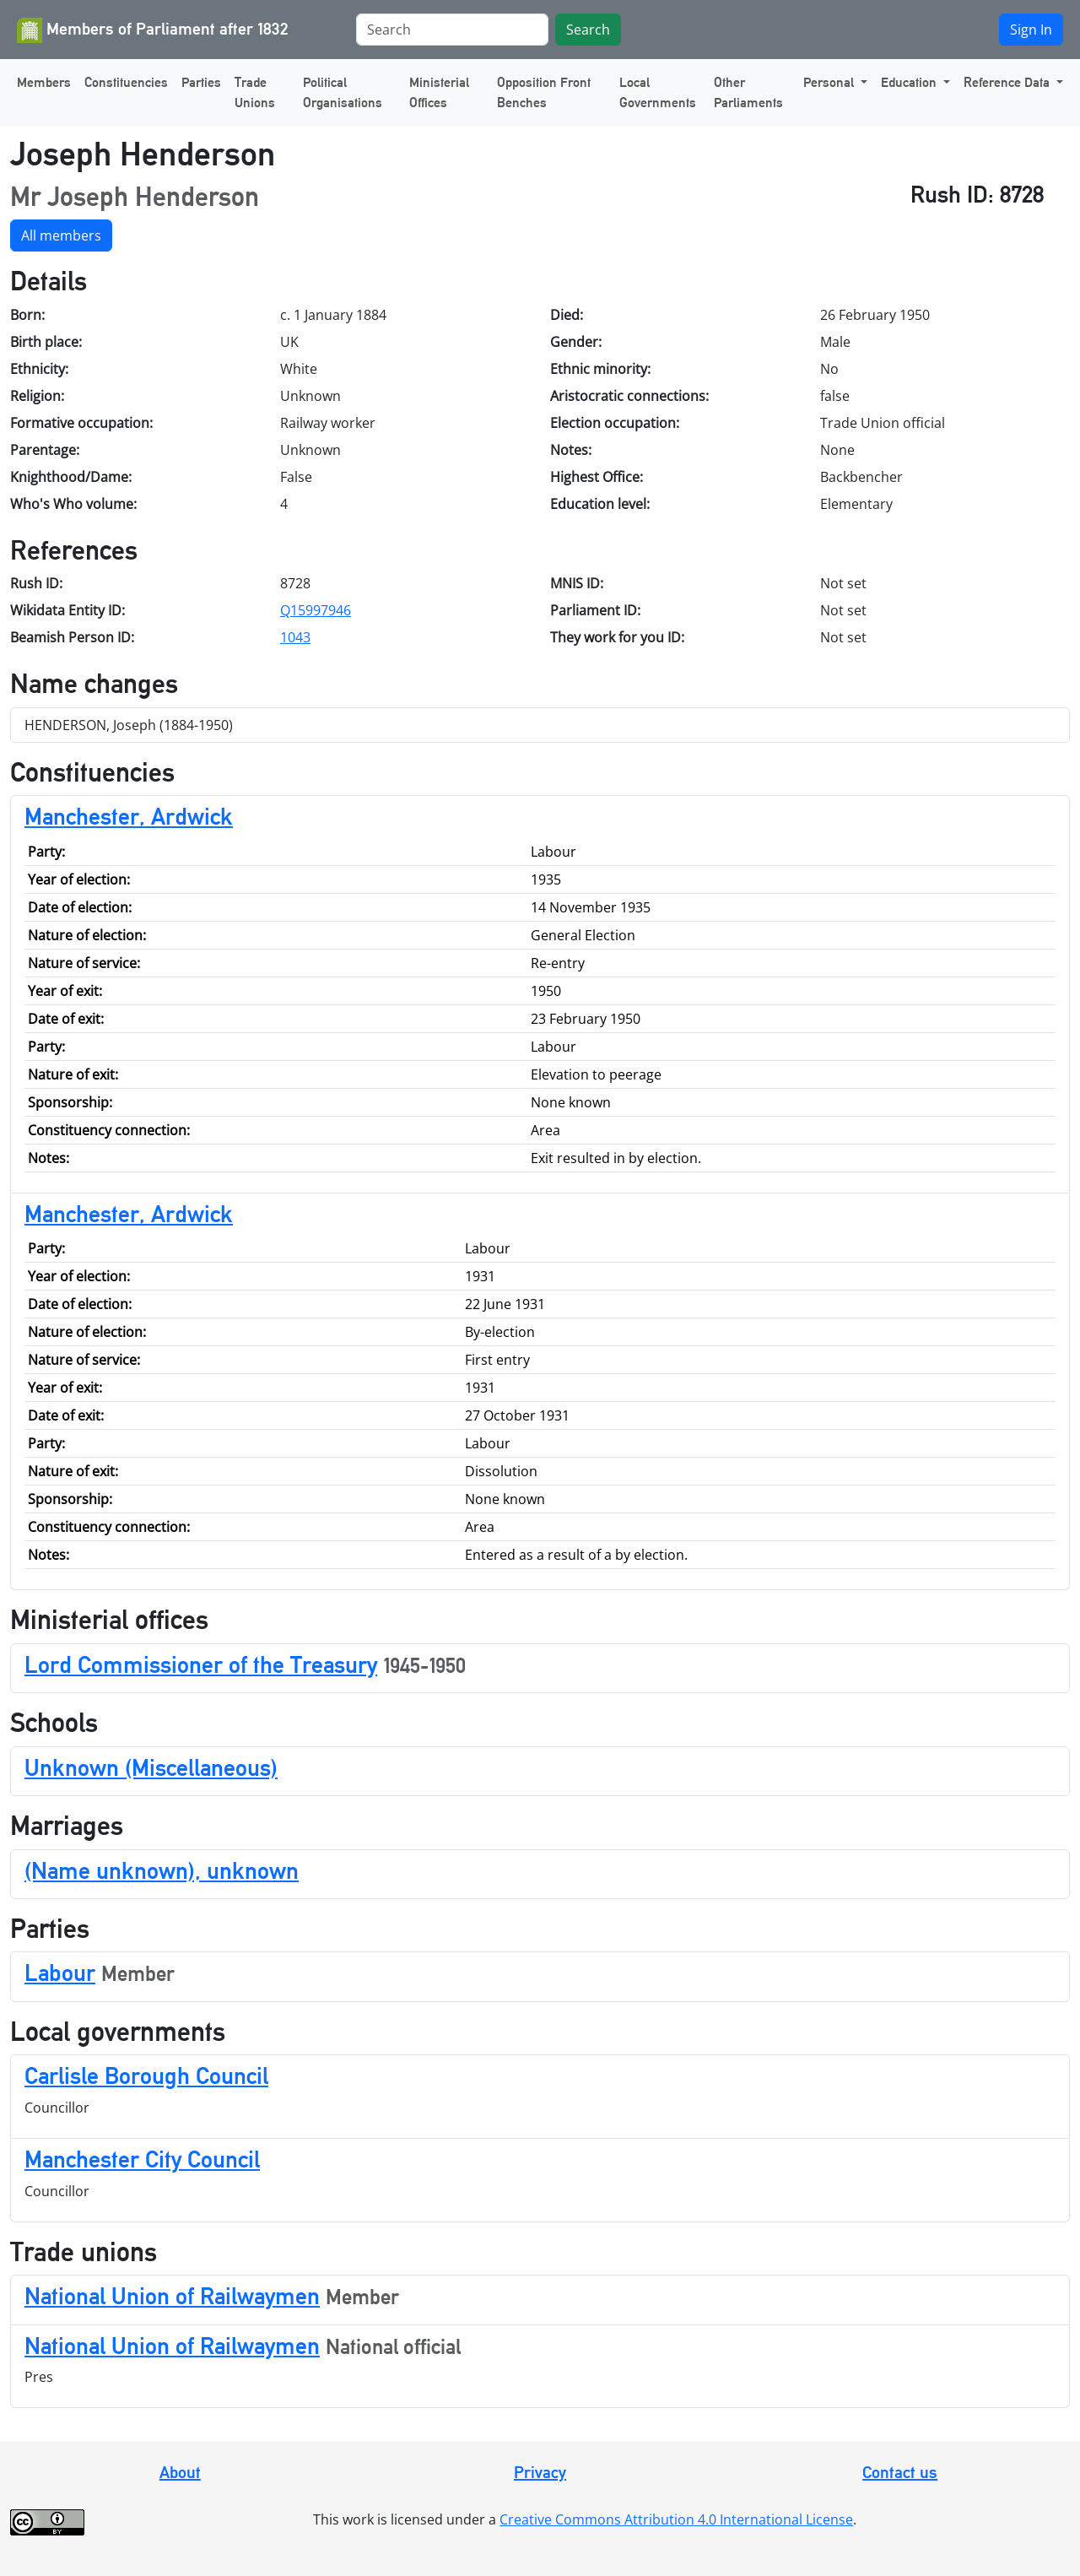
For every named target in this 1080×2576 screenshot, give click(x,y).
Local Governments (657, 92)
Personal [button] (830, 82)
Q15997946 (315, 610)
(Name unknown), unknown (161, 1870)
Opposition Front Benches (544, 92)
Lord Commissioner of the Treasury (200, 1664)
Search (588, 29)
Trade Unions (255, 92)
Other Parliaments (748, 92)
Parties (201, 82)
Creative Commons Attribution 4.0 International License (676, 2519)
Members (44, 82)
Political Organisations (342, 92)
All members (61, 235)
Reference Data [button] (1008, 82)
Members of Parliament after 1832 (153, 30)
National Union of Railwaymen (172, 2295)
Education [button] (910, 82)
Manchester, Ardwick (128, 816)
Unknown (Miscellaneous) (151, 1767)
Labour (59, 1972)
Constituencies (126, 82)
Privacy (540, 2472)
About (180, 2472)
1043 (295, 637)
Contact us (899, 2472)
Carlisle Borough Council (146, 2075)
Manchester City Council (142, 2159)
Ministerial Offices (439, 92)
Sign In (1031, 29)
